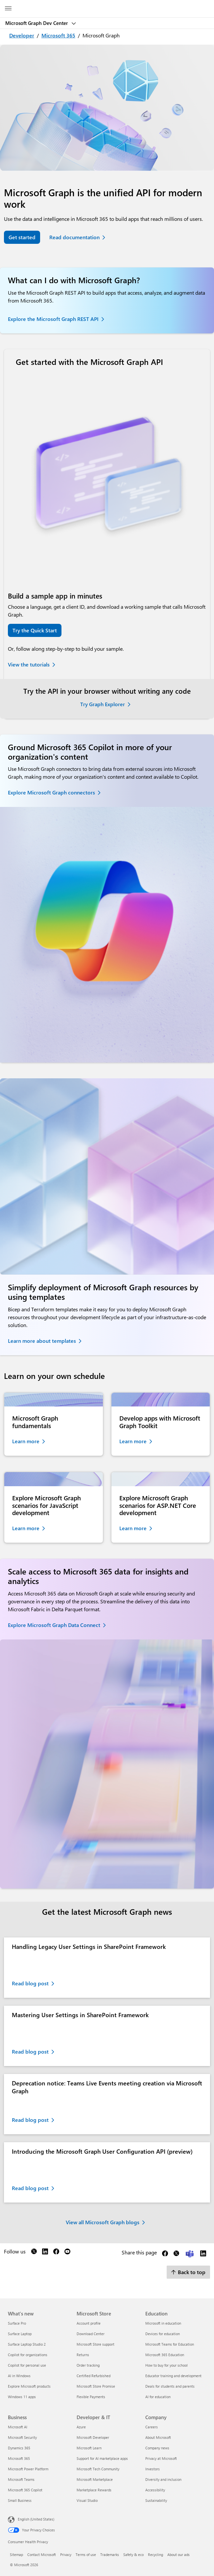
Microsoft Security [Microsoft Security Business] (22, 2437)
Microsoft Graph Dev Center (37, 23)
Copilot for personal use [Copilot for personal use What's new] (27, 2365)
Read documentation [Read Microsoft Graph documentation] (74, 237)
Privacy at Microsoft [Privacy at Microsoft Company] (161, 2458)
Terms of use (86, 2554)
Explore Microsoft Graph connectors (51, 792)
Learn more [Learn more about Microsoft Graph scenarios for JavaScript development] (25, 1528)
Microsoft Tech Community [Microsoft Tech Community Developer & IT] (98, 2468)
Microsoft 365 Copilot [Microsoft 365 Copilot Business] (25, 2489)
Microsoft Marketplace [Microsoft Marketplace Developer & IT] (95, 2479)
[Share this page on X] (176, 2254)
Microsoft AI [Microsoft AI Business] (17, 2426)
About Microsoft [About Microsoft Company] (158, 2437)
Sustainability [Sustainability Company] (156, 2500)
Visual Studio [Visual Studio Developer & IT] (87, 2500)
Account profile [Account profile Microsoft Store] (89, 2323)
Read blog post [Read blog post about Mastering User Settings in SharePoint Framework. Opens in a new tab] (30, 2051)
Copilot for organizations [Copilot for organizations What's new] (27, 2354)
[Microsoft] (107, 5)
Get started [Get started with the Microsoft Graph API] (22, 237)
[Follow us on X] (34, 2253)
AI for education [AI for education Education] (158, 2396)
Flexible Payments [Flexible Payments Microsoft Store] (91, 2396)
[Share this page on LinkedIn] (203, 2254)
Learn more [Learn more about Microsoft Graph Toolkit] (133, 1441)
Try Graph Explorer (102, 704)
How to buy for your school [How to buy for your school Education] (166, 2365)
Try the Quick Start (34, 630)
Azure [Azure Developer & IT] (81, 2426)
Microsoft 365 (58, 35)
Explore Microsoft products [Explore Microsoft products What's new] (29, 2386)
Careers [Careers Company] (151, 2426)
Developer (21, 35)
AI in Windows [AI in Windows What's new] (19, 2375)
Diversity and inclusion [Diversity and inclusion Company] (163, 2479)
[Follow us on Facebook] (56, 2253)
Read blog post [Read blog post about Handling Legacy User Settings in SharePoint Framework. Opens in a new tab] (30, 1983)
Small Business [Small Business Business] (20, 2500)
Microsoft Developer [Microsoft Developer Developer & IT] (93, 2437)
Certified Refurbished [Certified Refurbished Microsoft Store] (93, 2375)
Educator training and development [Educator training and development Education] (173, 2375)
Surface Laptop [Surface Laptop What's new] (20, 2333)
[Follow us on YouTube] (67, 2253)
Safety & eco (133, 2554)
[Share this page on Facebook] (165, 2254)
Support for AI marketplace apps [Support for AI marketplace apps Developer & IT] (102, 2458)
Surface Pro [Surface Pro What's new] (17, 2323)
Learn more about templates (42, 1340)
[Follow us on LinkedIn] (45, 2253)
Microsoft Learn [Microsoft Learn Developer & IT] (89, 2447)
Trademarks (109, 2554)
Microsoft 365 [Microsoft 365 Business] (19, 2458)
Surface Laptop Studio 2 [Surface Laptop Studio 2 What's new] (27, 2344)
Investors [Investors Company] (152, 2468)
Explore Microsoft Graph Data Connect (54, 1624)
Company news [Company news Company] (157, 2447)
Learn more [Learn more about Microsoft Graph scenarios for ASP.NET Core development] (133, 1528)
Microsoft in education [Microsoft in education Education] (163, 2323)
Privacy (65, 2554)
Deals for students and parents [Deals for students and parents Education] (170, 2386)
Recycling (155, 2554)
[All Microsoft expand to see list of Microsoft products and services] (8, 9)
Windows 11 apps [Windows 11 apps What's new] (22, 2396)
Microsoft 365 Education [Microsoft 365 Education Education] (164, 2354)
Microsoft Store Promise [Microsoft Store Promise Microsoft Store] (96, 2386)
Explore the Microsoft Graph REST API (53, 318)
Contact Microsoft (41, 2554)
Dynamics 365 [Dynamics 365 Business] (19, 2447)
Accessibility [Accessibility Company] (155, 2489)
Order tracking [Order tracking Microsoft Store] (88, 2365)
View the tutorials (29, 664)
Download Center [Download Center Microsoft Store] (91, 2333)
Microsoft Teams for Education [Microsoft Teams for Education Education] (169, 2344)
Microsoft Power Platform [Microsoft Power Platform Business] (28, 2468)
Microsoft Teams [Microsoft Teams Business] (21, 2479)
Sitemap (16, 2554)
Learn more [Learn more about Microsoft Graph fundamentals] (25, 1441)
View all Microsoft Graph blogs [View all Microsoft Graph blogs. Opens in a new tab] (102, 2222)
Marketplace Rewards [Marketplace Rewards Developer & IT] (94, 2489)
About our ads (178, 2554)
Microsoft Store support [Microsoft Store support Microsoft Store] (95, 2344)
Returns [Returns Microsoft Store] (83, 2354)
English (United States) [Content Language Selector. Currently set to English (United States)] (36, 2519)
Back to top (188, 2272)
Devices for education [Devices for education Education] (162, 2333)
